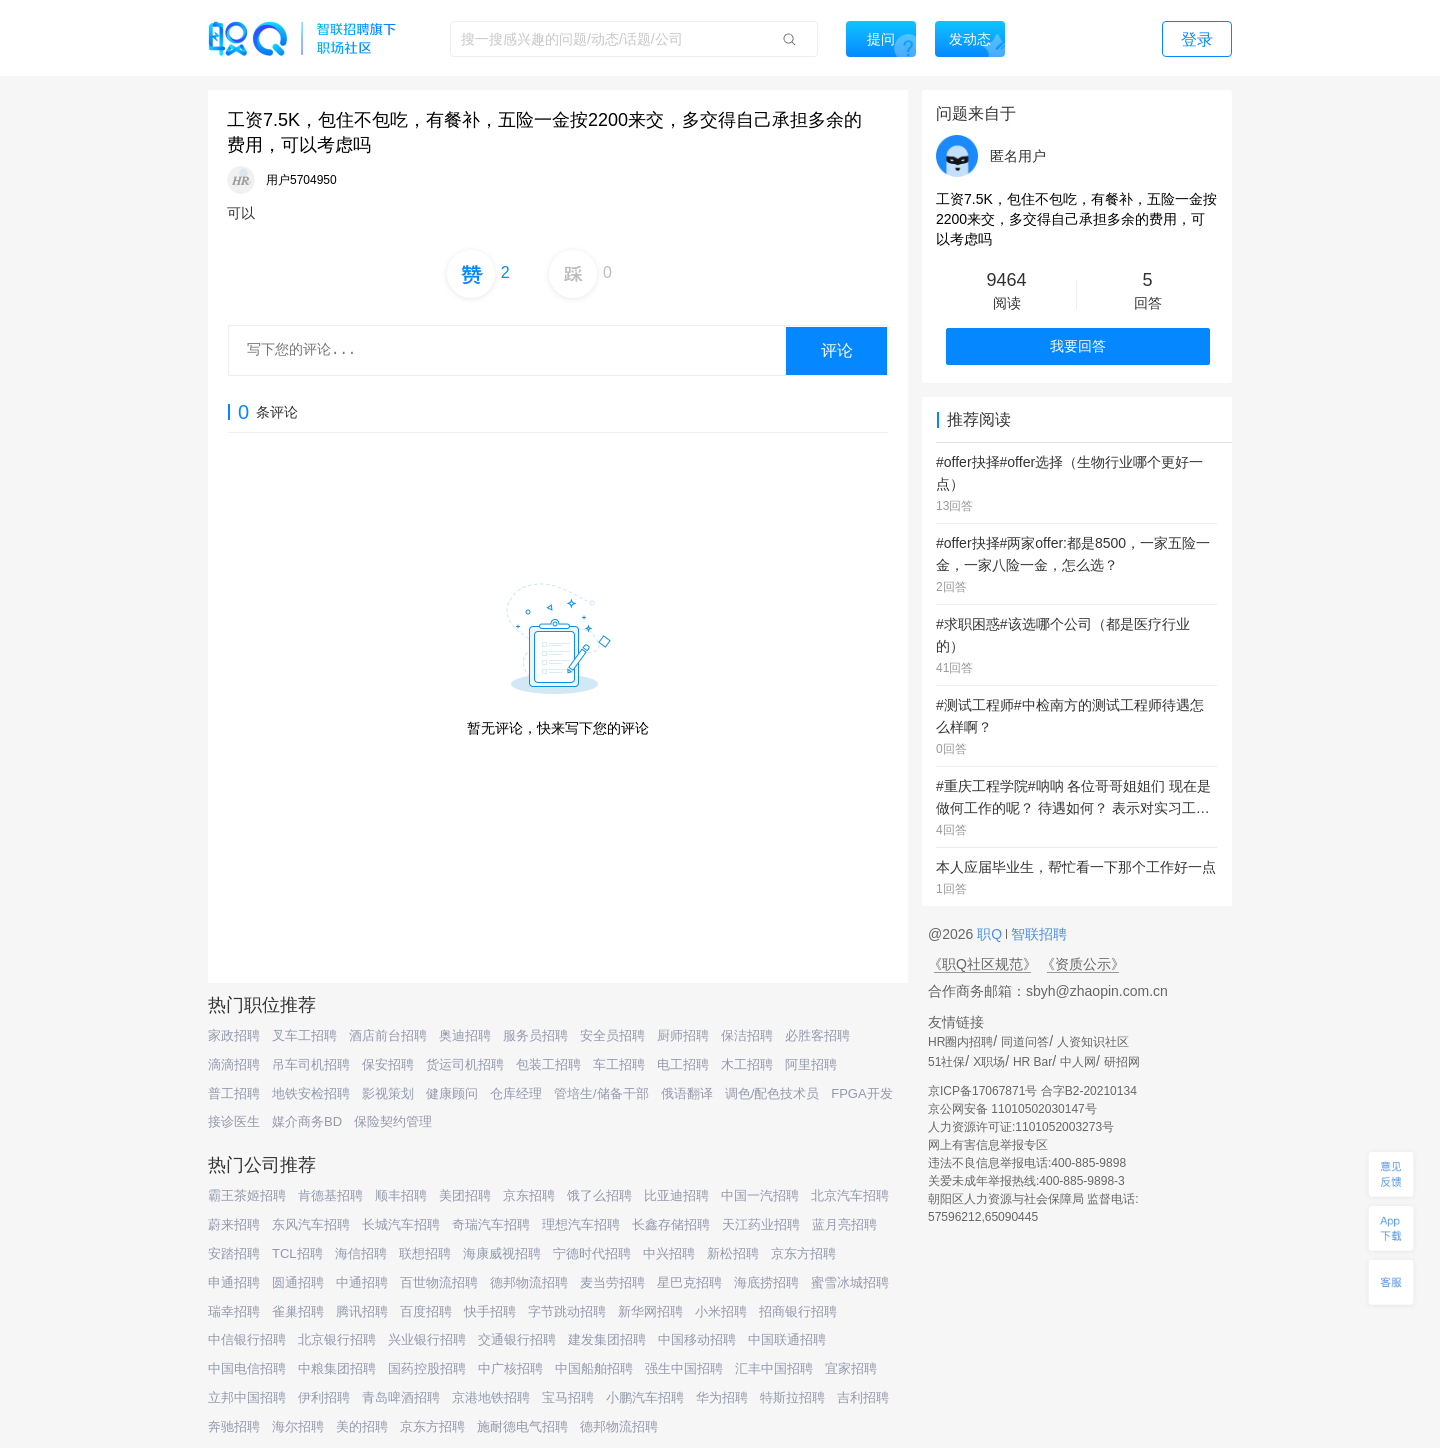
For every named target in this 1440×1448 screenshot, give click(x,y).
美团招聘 (465, 1195)
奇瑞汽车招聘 (491, 1224)
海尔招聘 (298, 1426)
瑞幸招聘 (234, 1311)
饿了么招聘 (599, 1195)
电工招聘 (683, 1064)
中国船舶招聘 (594, 1368)
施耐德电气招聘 (522, 1426)
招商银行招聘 (798, 1311)
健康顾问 (452, 1093)
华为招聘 (722, 1397)
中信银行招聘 (247, 1339)
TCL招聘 (297, 1253)
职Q (991, 934)
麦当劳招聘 (612, 1282)
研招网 (1122, 1062)
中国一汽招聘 (760, 1195)
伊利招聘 (324, 1397)
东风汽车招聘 (311, 1224)
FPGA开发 (861, 1093)
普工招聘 (234, 1093)
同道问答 (1025, 1042)
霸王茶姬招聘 (247, 1195)
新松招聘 (733, 1253)
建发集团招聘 (607, 1339)
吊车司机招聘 (311, 1064)
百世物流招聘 (439, 1282)
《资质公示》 (1083, 964)
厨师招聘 (683, 1035)
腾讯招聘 (362, 1311)
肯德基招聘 (330, 1195)
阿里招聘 (811, 1064)
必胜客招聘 (817, 1035)
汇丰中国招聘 (774, 1368)
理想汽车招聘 (581, 1224)
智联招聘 (1037, 934)
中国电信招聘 (247, 1368)
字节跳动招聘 (567, 1311)
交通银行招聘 (517, 1339)
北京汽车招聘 (850, 1195)
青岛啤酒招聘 (401, 1397)
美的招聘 (362, 1426)
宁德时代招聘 (592, 1253)
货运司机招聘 (465, 1064)
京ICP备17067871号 (982, 1091)
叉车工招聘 (304, 1035)
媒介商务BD (307, 1121)
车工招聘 (619, 1064)
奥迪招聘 (465, 1035)
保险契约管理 (393, 1121)
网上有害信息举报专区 (988, 1145)
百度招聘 (426, 1311)
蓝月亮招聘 (844, 1224)
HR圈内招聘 (960, 1042)
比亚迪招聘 (676, 1195)
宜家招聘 (851, 1368)
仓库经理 (516, 1093)
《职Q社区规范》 (982, 964)
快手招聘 (490, 1311)
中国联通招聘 (787, 1339)
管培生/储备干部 (601, 1093)
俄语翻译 (687, 1093)
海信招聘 (361, 1253)
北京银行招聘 (337, 1339)
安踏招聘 (234, 1253)
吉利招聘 (863, 1397)
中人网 (1078, 1062)
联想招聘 (425, 1253)
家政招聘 (234, 1035)
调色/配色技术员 (772, 1093)
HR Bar (1032, 1062)
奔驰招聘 (234, 1426)
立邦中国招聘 (247, 1397)
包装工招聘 (548, 1064)
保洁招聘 (747, 1035)
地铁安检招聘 (311, 1093)
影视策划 (388, 1093)
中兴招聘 (669, 1253)
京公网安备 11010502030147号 (1012, 1109)
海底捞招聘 (766, 1282)
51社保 (946, 1062)
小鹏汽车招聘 (645, 1397)
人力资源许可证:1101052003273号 (1021, 1127)
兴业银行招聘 (427, 1339)
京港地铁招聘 (491, 1397)
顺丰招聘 (401, 1195)
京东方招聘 (803, 1253)
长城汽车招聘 (401, 1224)
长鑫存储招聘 (671, 1224)
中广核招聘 (510, 1368)
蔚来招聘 (234, 1224)
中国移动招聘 (697, 1339)
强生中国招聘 (684, 1368)
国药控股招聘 (427, 1368)
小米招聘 (721, 1311)
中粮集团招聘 (337, 1368)
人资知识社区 (1093, 1042)
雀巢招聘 (298, 1311)
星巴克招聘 (689, 1282)
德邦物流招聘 (529, 1282)
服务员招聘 (535, 1035)
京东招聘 (529, 1195)
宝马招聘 (568, 1397)
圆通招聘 (298, 1282)
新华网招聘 (650, 1311)
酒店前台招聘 (388, 1035)
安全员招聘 (612, 1035)
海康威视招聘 (502, 1253)
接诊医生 (234, 1121)
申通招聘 (234, 1282)
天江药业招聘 (761, 1224)
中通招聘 (362, 1282)
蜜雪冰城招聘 (850, 1282)
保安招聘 (388, 1064)
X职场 (989, 1062)
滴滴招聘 (234, 1064)
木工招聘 (747, 1064)
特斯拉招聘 (792, 1397)
